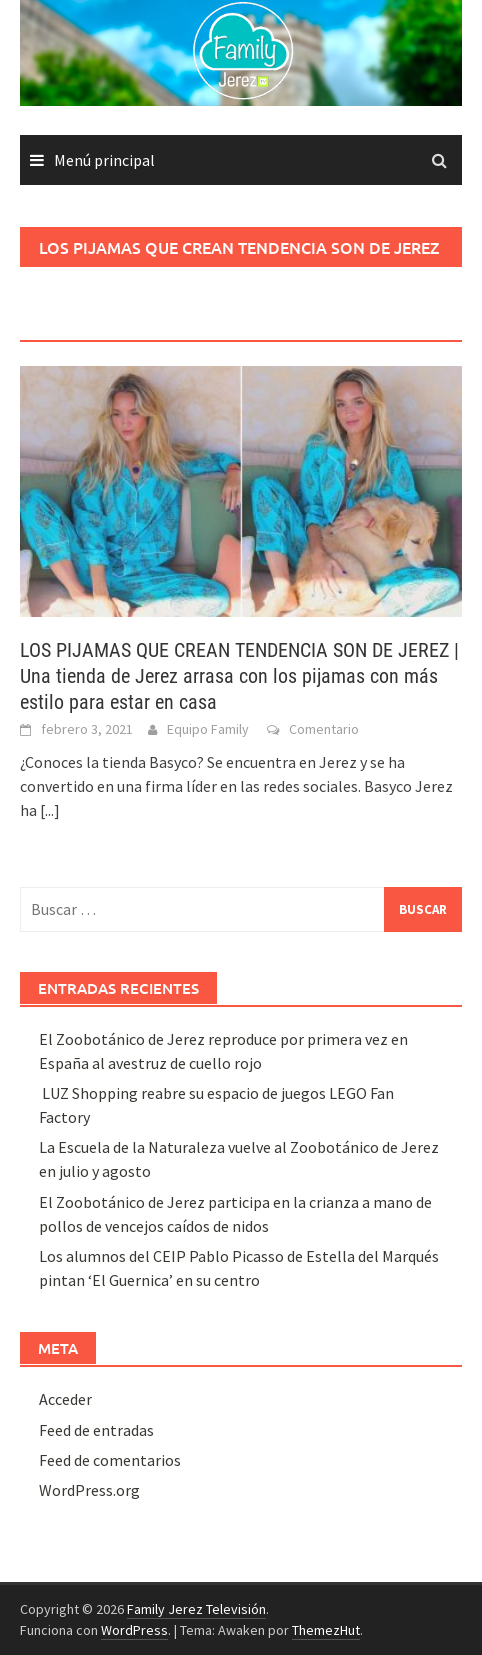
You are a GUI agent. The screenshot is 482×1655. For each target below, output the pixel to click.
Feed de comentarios (110, 1460)
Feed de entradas (96, 1430)
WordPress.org (89, 1490)
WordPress (134, 1630)
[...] (50, 810)
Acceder (65, 1399)
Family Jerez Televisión (196, 1609)
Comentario (324, 729)
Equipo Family (208, 729)
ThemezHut (326, 1630)
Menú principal (104, 160)
